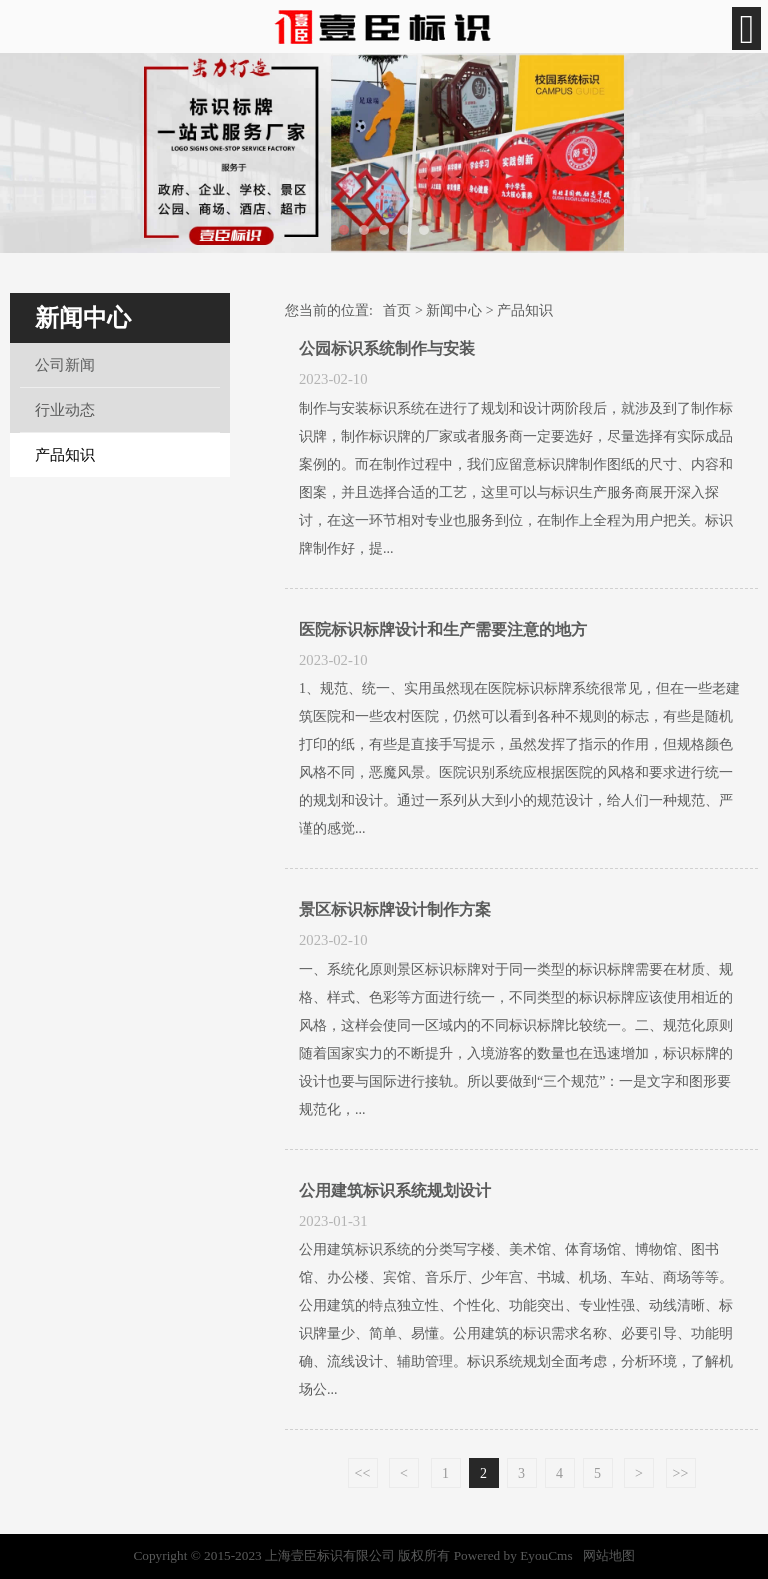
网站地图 (609, 1555)
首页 (397, 310)
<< (363, 1473)
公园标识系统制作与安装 (387, 348)
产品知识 (65, 455)
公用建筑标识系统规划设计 (395, 1190)
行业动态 (65, 410)
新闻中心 (454, 310)
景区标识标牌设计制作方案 (395, 909)
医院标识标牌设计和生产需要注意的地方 (443, 629)
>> (681, 1473)
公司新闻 (65, 365)
